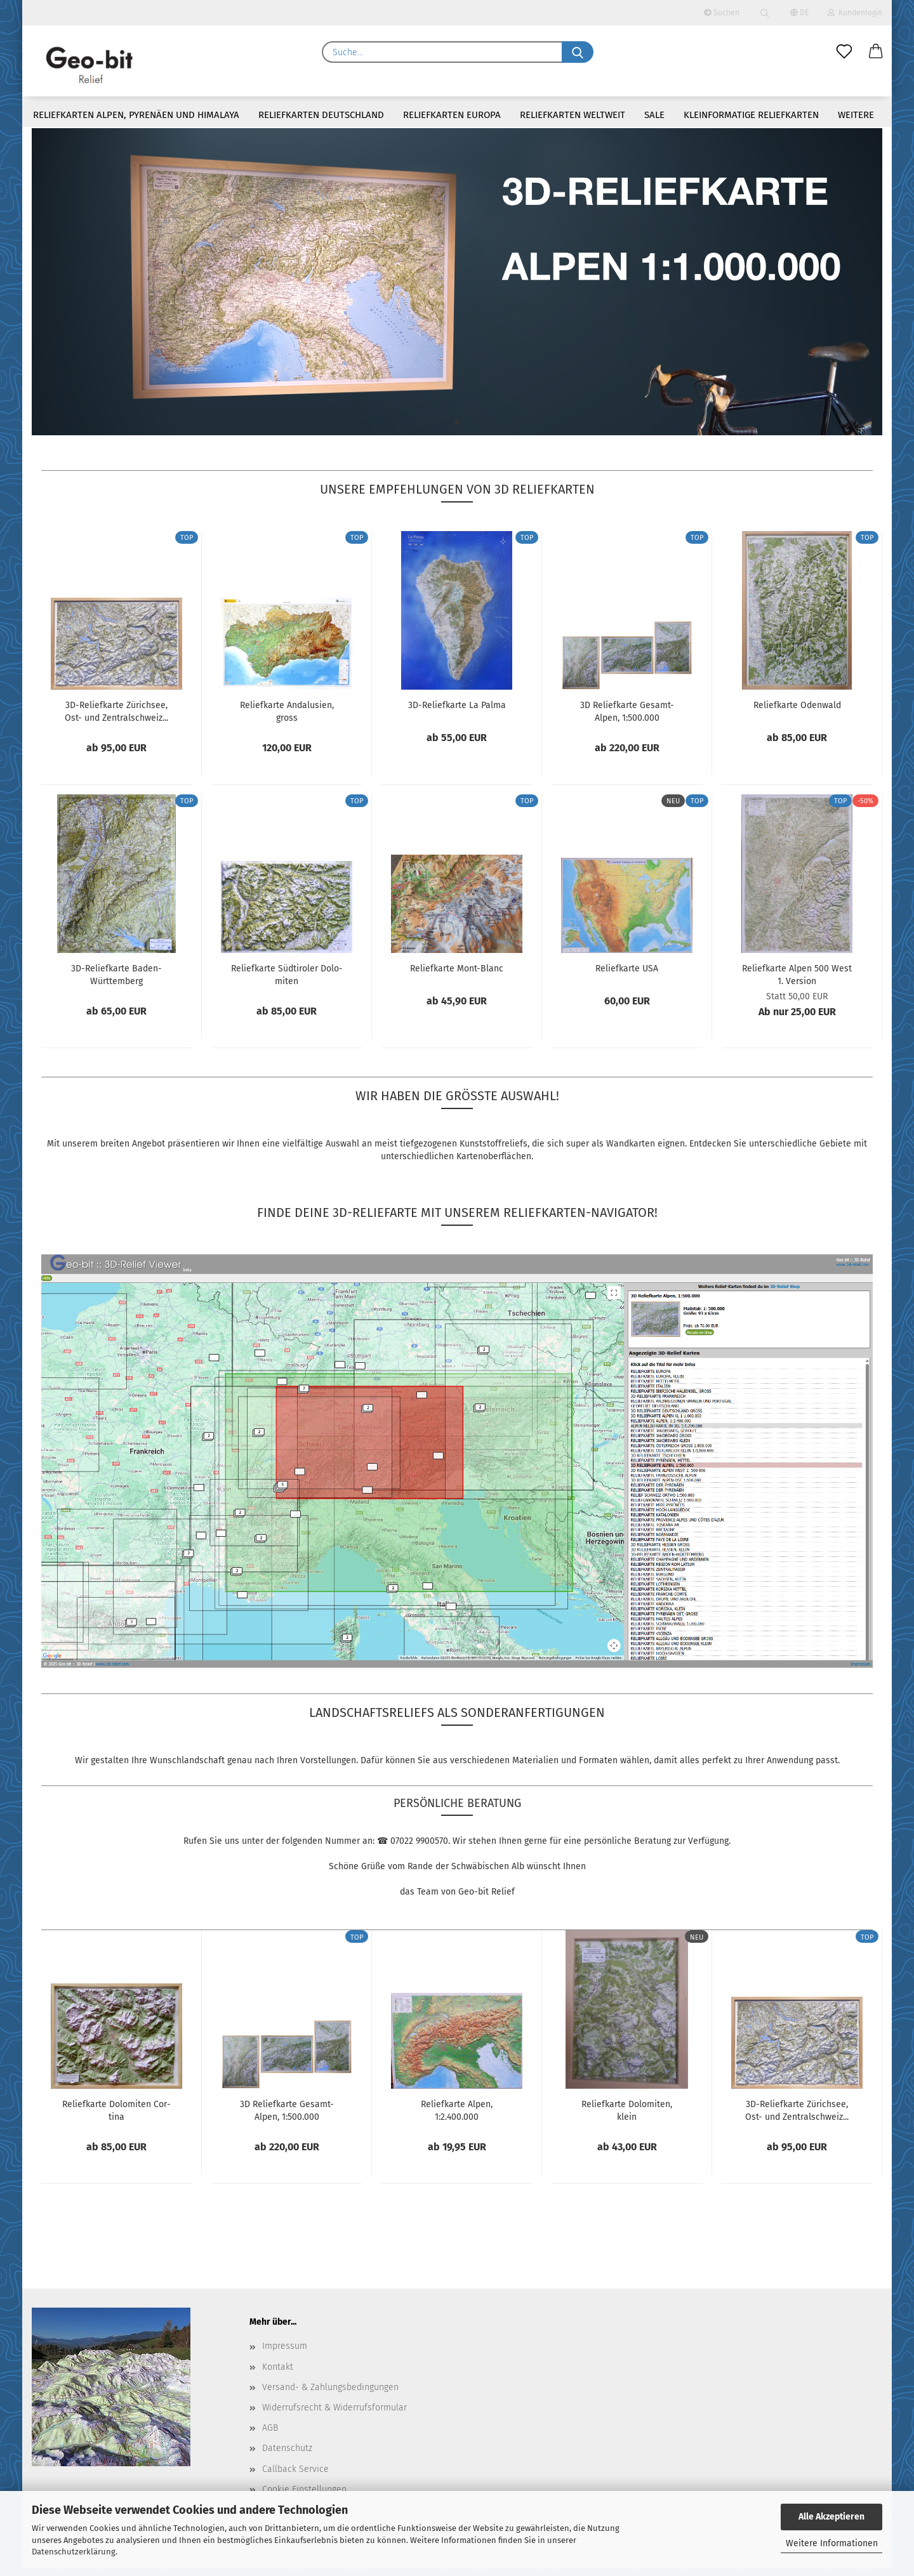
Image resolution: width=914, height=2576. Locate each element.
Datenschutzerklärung (74, 2551)
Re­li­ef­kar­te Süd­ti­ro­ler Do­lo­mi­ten (287, 982)
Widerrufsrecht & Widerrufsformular (334, 2415)
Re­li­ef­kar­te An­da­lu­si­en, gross (287, 719)
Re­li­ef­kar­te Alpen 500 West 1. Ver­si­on (797, 982)
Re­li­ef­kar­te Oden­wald (797, 712)
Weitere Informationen (832, 2543)
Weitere (856, 115)
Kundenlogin (855, 12)
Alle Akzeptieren (831, 2516)
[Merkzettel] (844, 52)
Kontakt (277, 2374)
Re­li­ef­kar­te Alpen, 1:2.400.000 (457, 2118)
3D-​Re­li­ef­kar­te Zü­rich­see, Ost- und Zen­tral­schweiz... (116, 719)
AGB (270, 2435)
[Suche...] (577, 52)
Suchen (721, 12)
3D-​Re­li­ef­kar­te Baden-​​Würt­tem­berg (116, 982)
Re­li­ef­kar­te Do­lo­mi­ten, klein (626, 2118)
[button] (876, 52)
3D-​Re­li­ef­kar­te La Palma (457, 712)
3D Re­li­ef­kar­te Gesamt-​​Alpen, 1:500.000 (627, 719)
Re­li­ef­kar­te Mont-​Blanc (456, 976)
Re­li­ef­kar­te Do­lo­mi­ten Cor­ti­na (116, 2118)
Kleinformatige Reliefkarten (751, 115)
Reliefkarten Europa (452, 115)
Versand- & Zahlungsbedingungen (330, 2394)
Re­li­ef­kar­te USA (626, 976)
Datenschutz (287, 2455)
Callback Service (295, 2476)
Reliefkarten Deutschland (321, 115)
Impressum (284, 2353)
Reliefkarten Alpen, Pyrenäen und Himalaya (136, 115)
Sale (654, 115)
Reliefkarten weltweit (572, 115)
